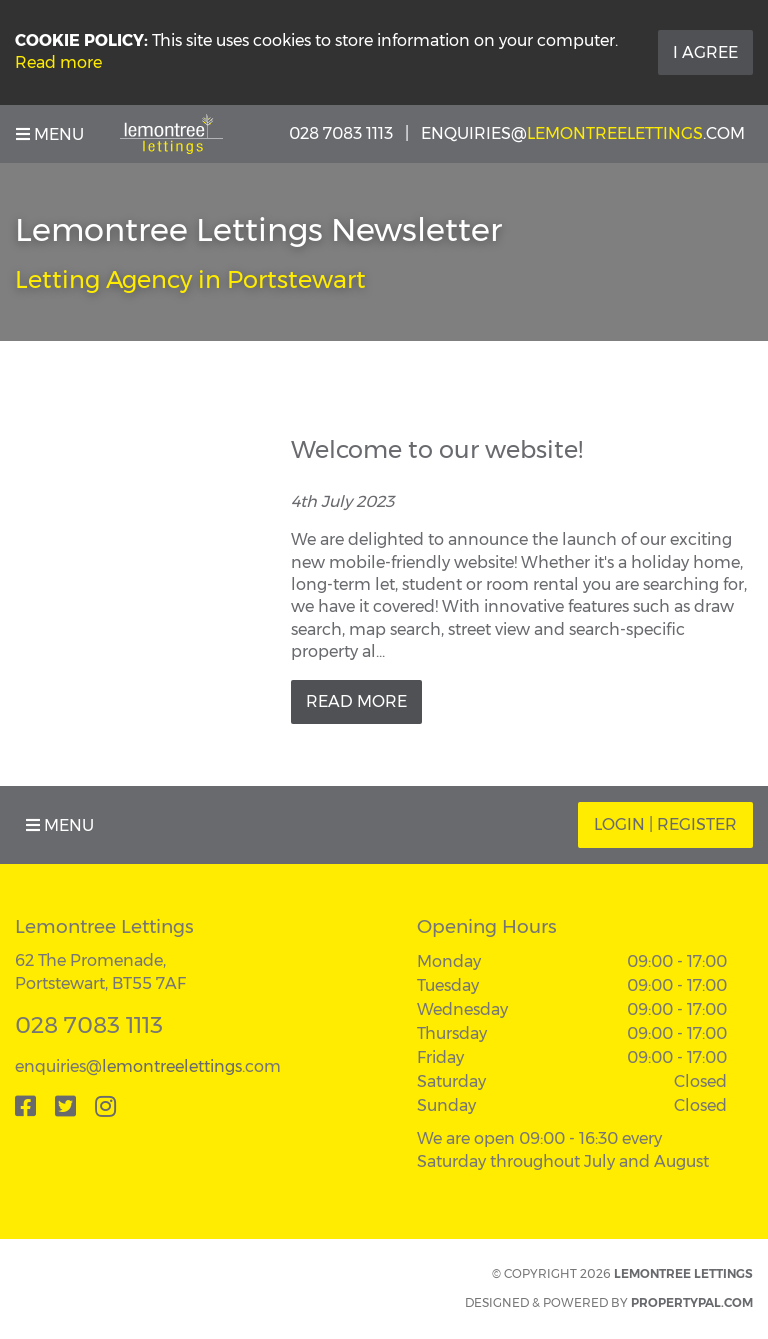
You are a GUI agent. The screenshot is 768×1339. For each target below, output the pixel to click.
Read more (58, 62)
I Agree (705, 52)
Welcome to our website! (437, 449)
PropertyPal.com (692, 1302)
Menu (50, 134)
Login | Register (665, 824)
